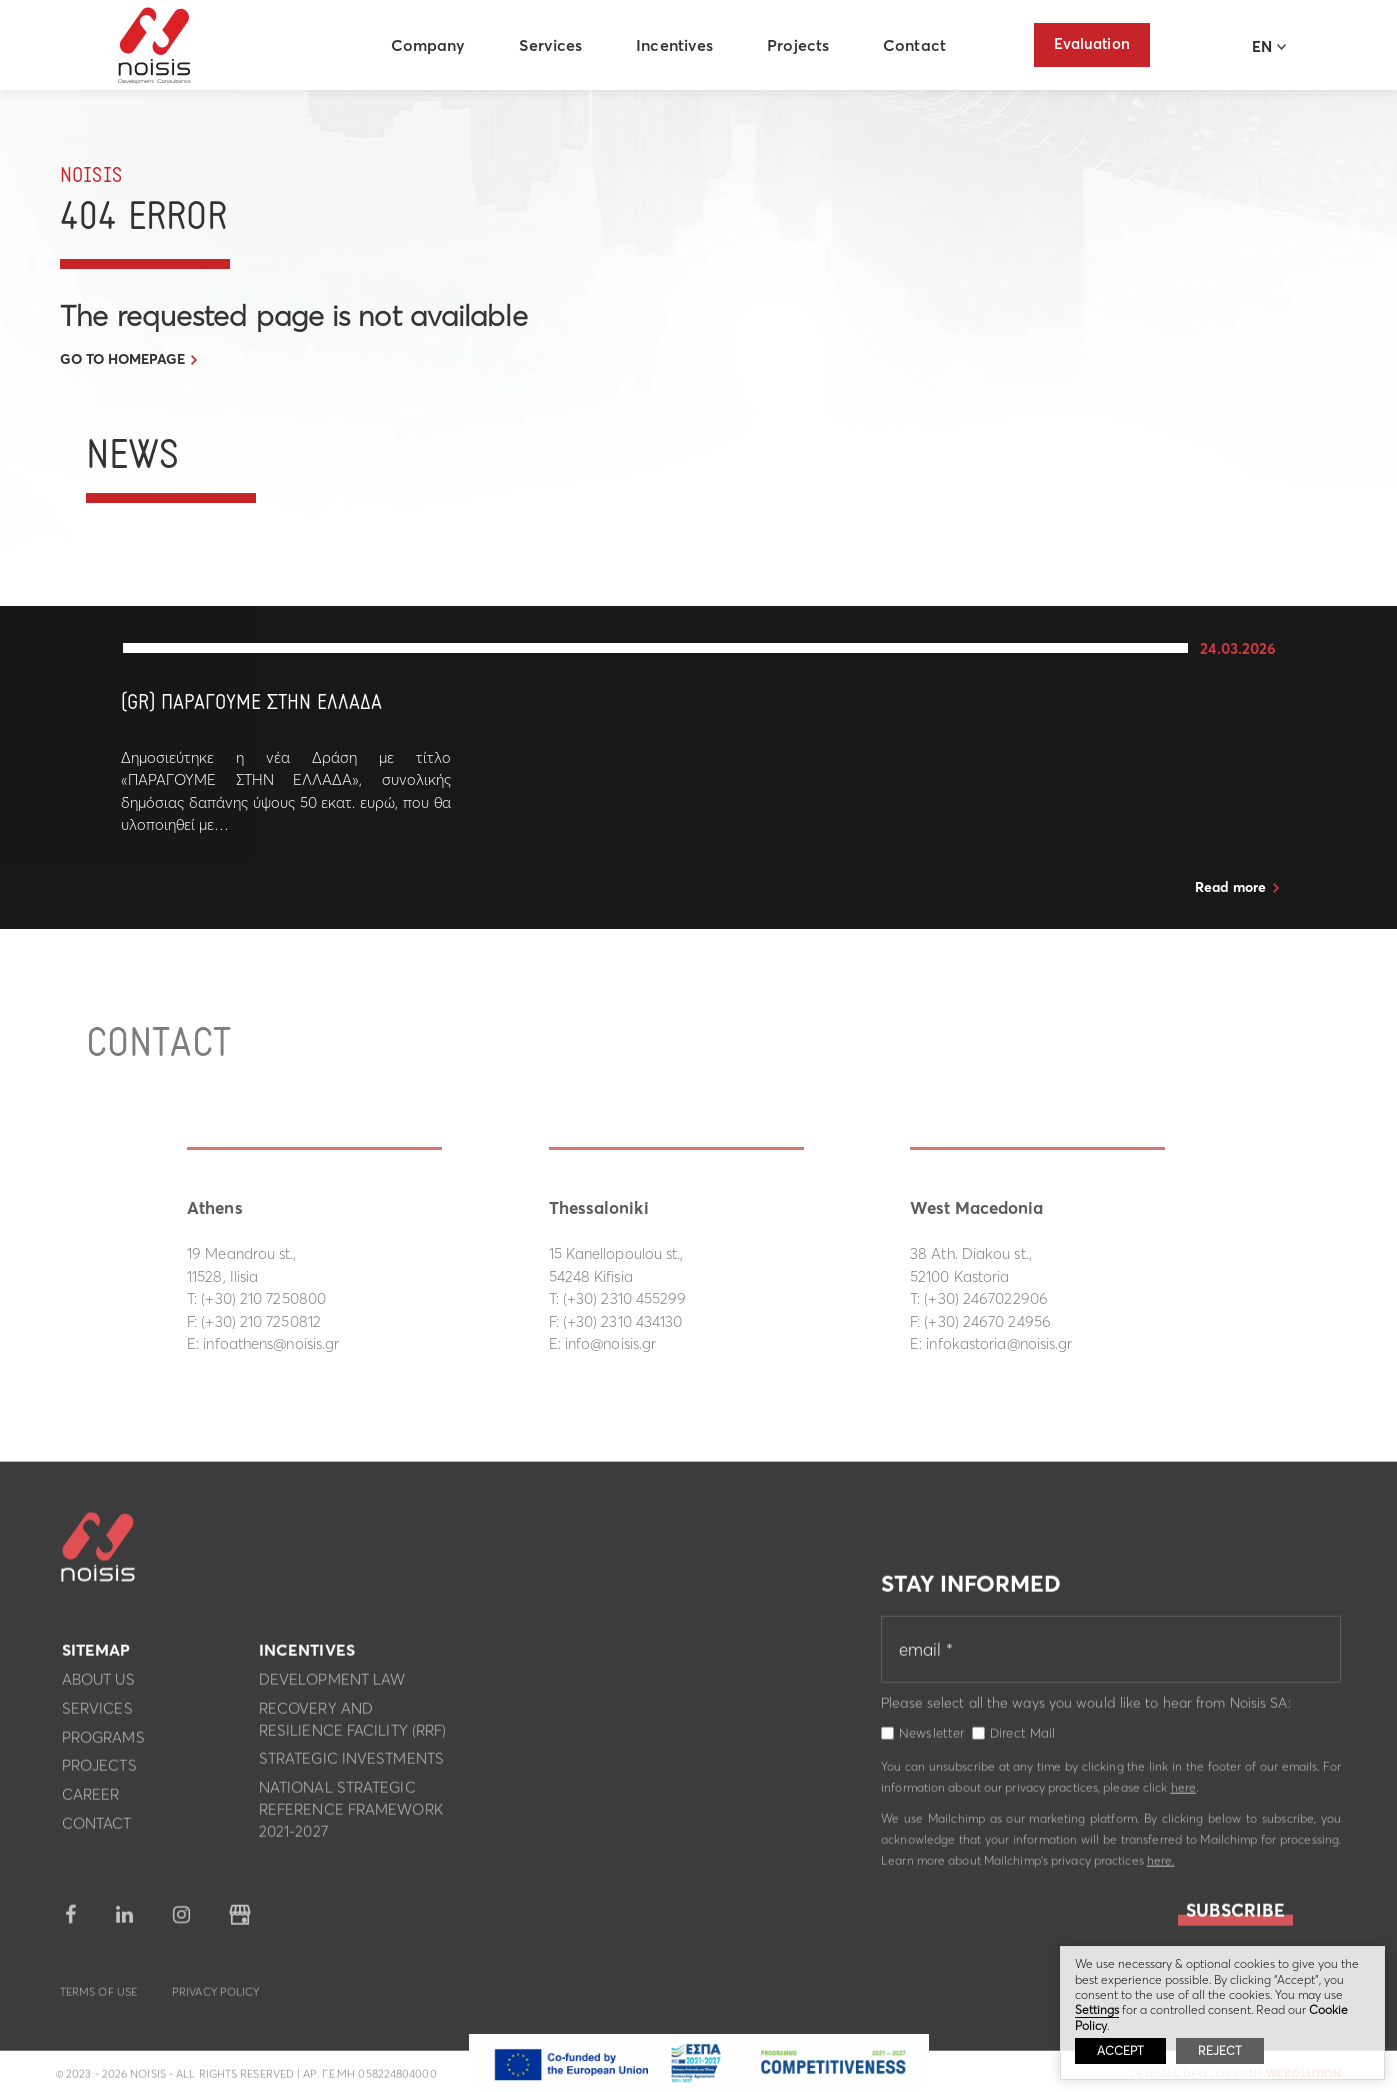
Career (91, 1799)
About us (98, 1684)
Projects (801, 45)
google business (240, 1921)
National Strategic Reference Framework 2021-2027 (351, 1814)
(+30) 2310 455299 (625, 1298)
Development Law (332, 1684)
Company (430, 45)
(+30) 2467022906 (986, 1298)
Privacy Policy (215, 1998)
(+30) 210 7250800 (263, 1298)
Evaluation (1092, 43)
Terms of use (98, 1998)
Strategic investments (351, 1764)
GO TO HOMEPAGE (122, 359)
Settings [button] (1097, 2009)
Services (553, 45)
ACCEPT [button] (1120, 2050)
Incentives (677, 45)
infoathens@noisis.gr (271, 1343)
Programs (103, 1742)
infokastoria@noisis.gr (999, 1343)
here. (1161, 1865)
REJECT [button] (1220, 2050)
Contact (917, 45)
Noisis (157, 46)
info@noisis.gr (610, 1343)
